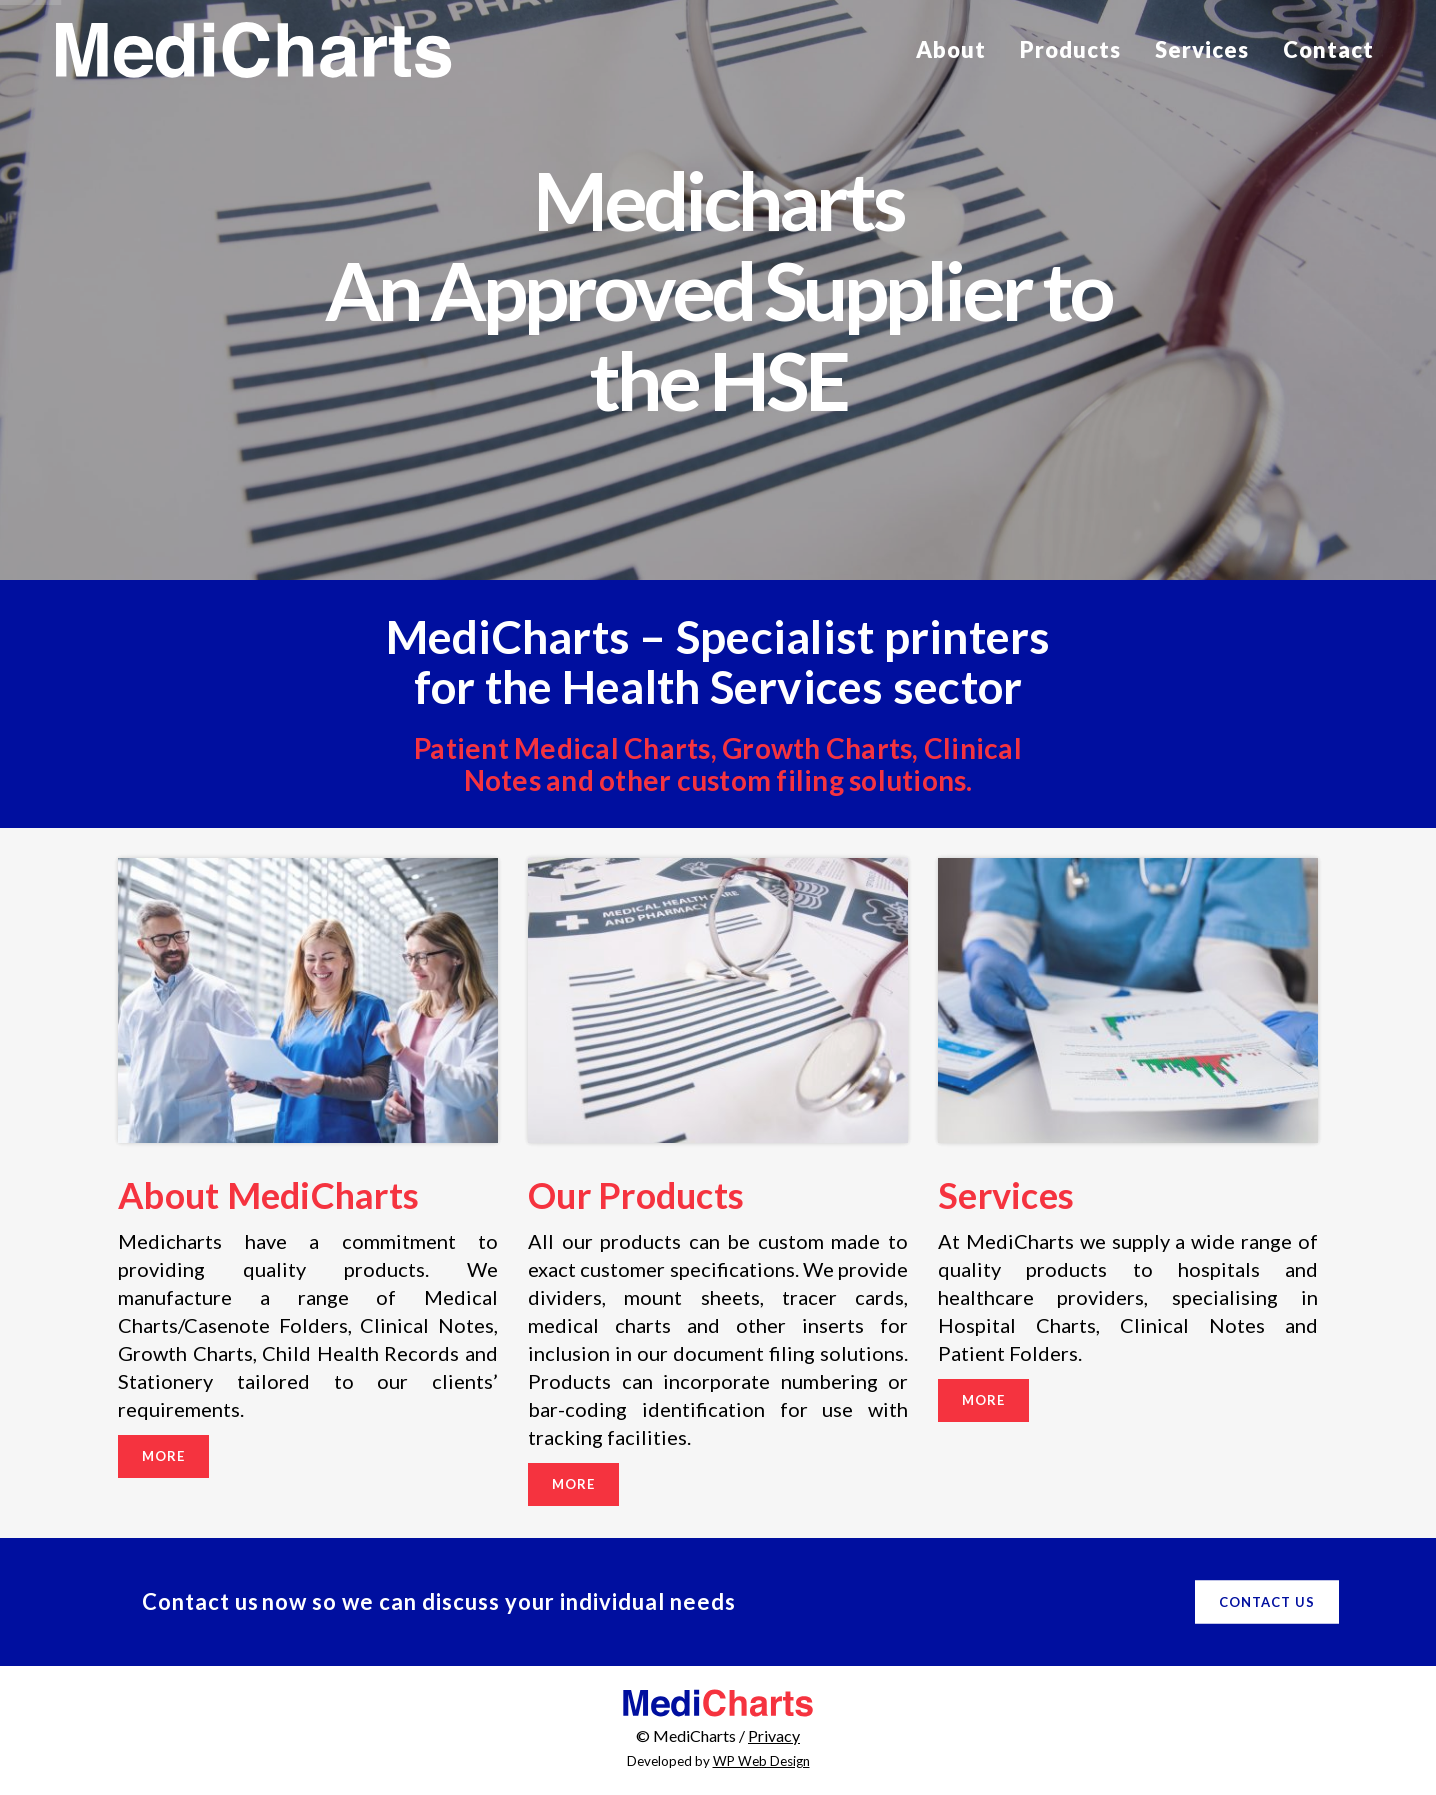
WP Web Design (761, 1761)
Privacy (774, 1735)
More (163, 1456)
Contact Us (1267, 1602)
